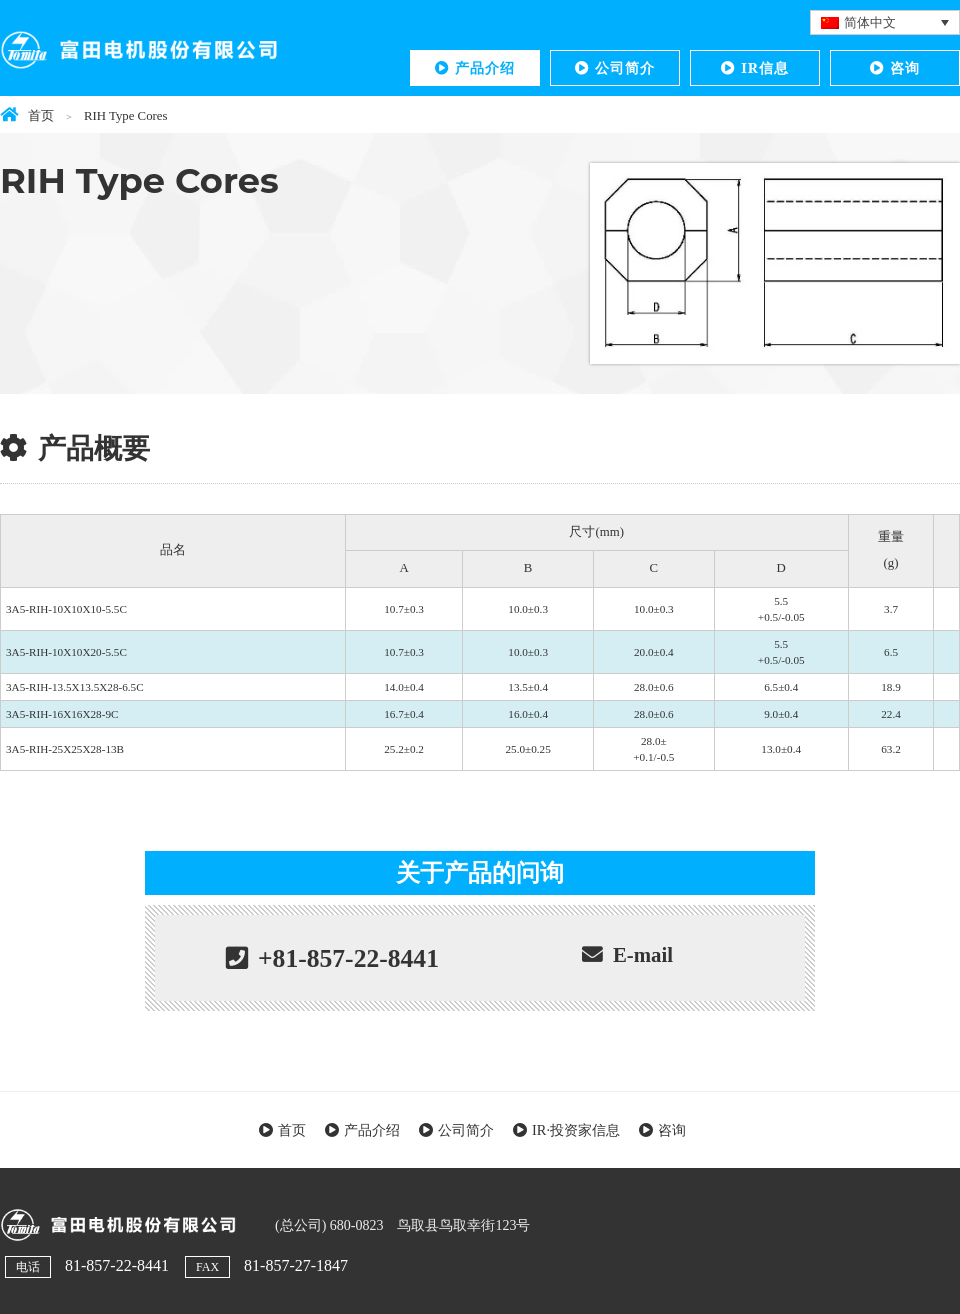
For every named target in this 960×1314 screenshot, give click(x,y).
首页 (292, 1130)
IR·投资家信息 (576, 1130)
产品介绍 (485, 67)
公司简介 (625, 67)
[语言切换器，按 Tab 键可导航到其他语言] (885, 22)
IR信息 (765, 67)
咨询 (905, 67)
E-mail (643, 954)
